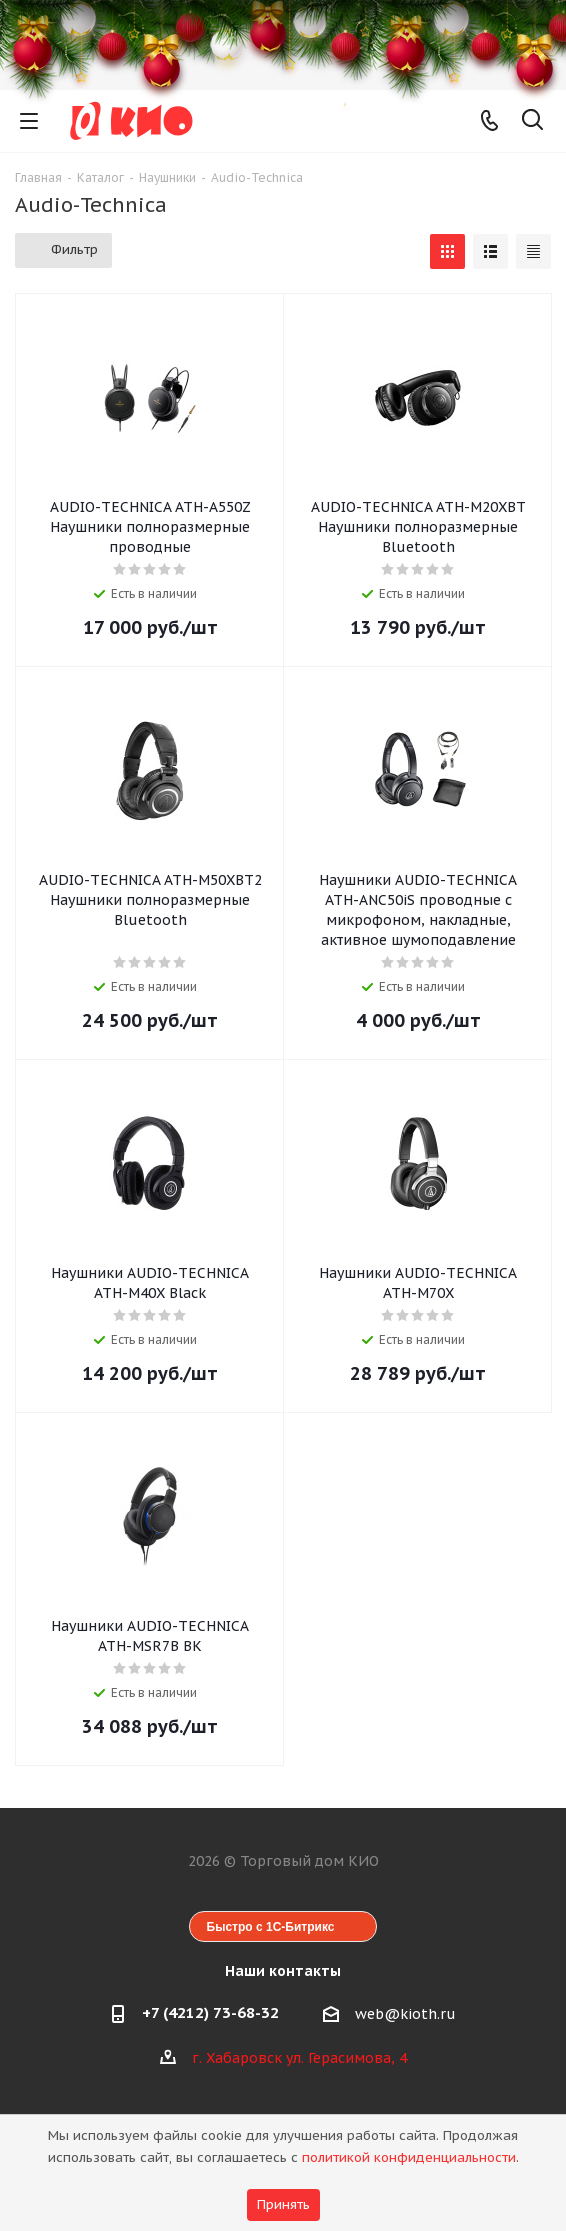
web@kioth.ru (405, 2014)
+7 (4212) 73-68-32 (210, 2012)
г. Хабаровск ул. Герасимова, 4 (299, 2058)
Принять (283, 2204)
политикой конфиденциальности (409, 2157)
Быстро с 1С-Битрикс (271, 1927)
